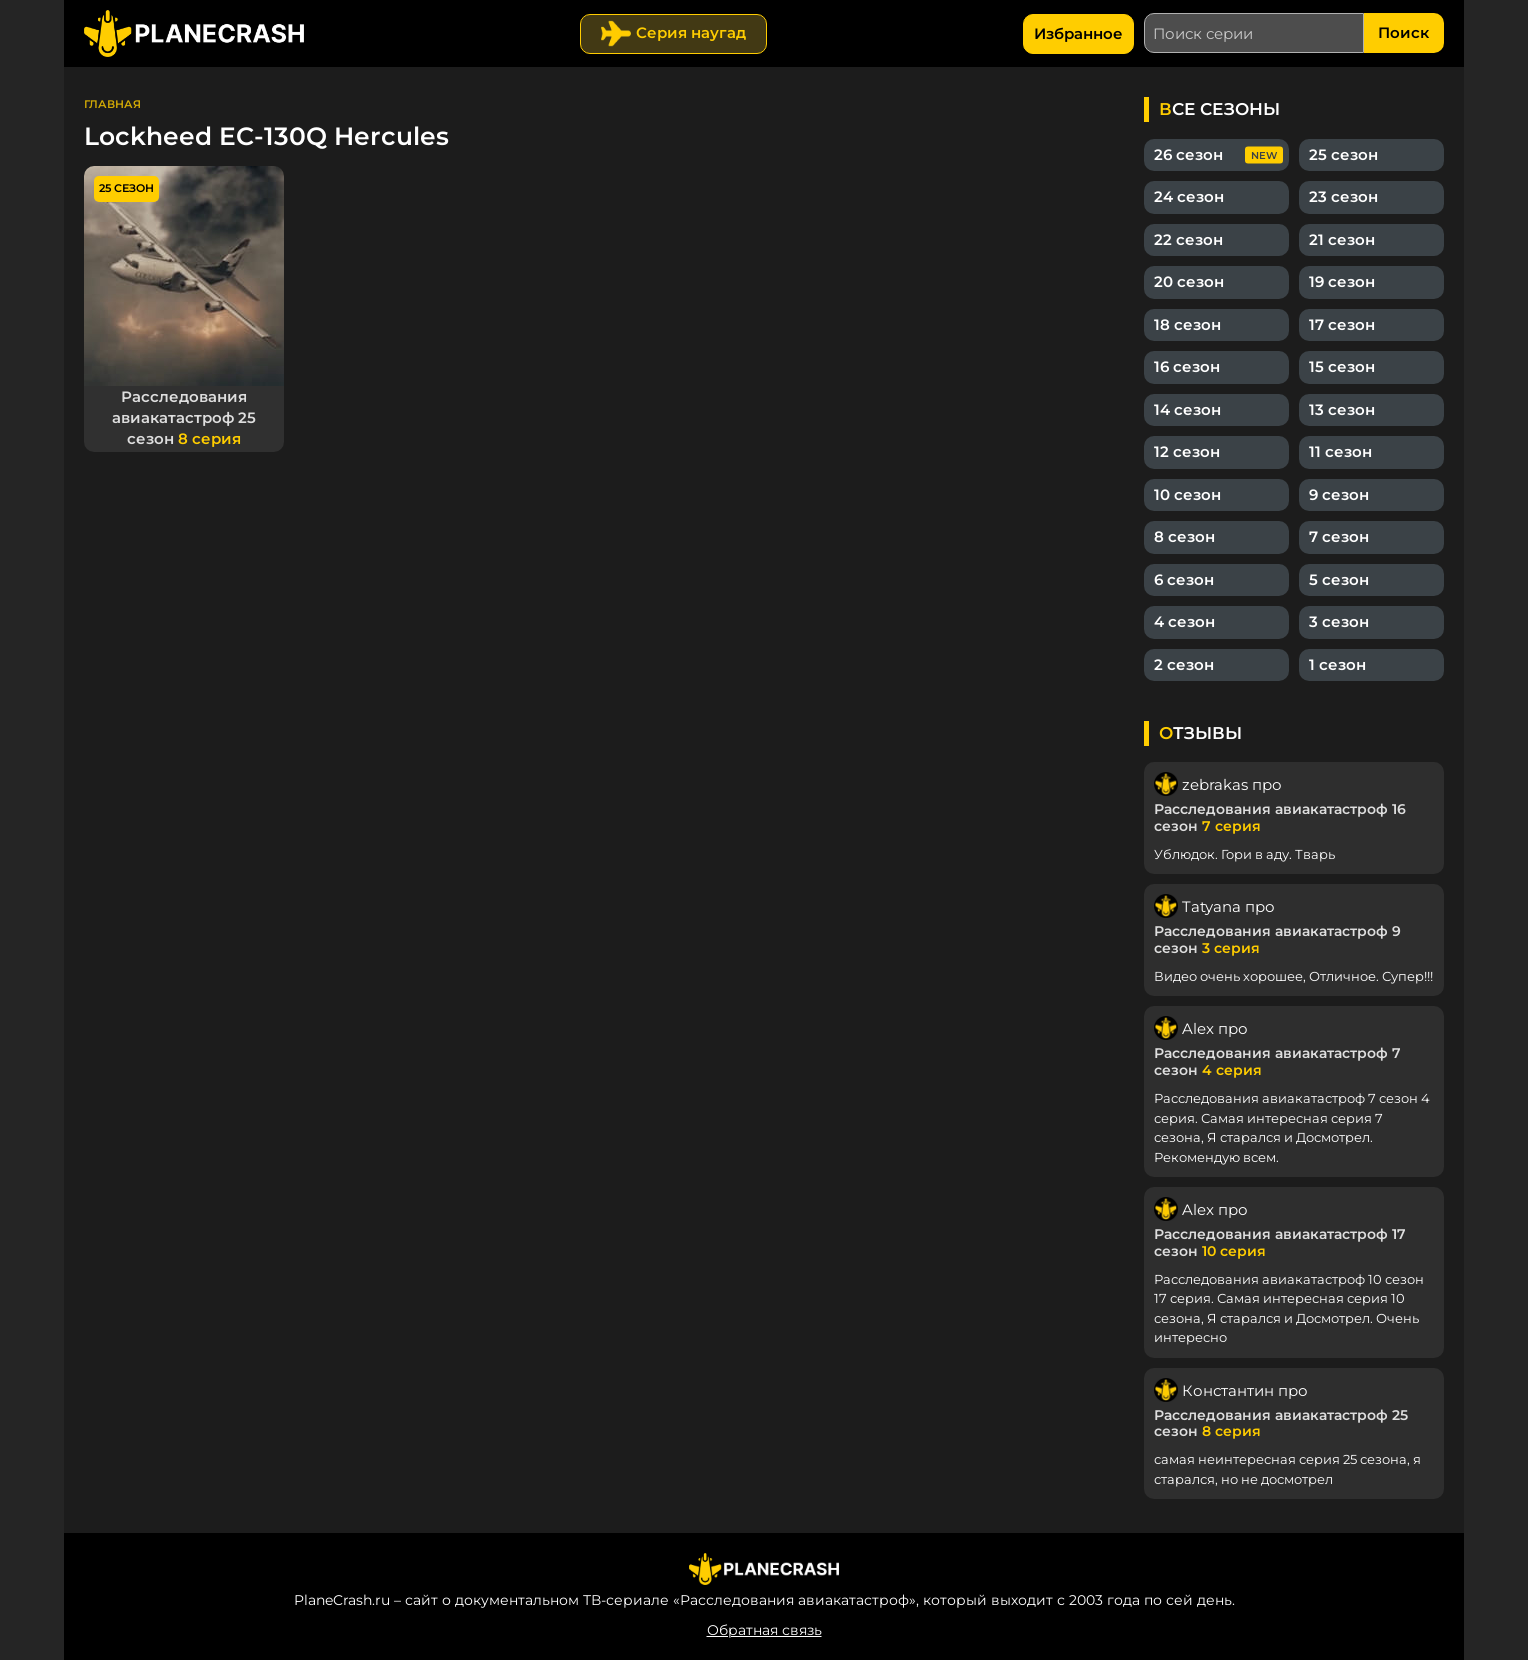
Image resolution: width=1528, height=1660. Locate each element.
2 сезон (1184, 664)
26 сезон (1188, 154)
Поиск (1403, 32)
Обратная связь (764, 1630)
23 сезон (1343, 196)
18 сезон (1187, 324)
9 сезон (1339, 494)
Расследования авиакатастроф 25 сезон (184, 417)
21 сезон (1342, 239)
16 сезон (1187, 366)
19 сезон (1342, 281)
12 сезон (1187, 451)
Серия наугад (691, 32)
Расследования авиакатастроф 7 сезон (1277, 1061)
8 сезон (1184, 536)
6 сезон (1184, 579)
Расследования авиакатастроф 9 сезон (1277, 939)
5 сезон (1339, 579)
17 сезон (1342, 324)
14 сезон (1187, 409)
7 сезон (1339, 536)
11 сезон (1340, 451)
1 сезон (1337, 664)
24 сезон (1189, 196)
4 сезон (1184, 621)
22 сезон (1188, 239)
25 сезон (1343, 154)
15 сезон (1342, 366)
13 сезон (1342, 409)
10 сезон (1187, 494)
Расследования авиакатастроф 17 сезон (1280, 1242)
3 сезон (1339, 621)
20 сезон (1189, 281)
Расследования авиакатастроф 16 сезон (1280, 817)
